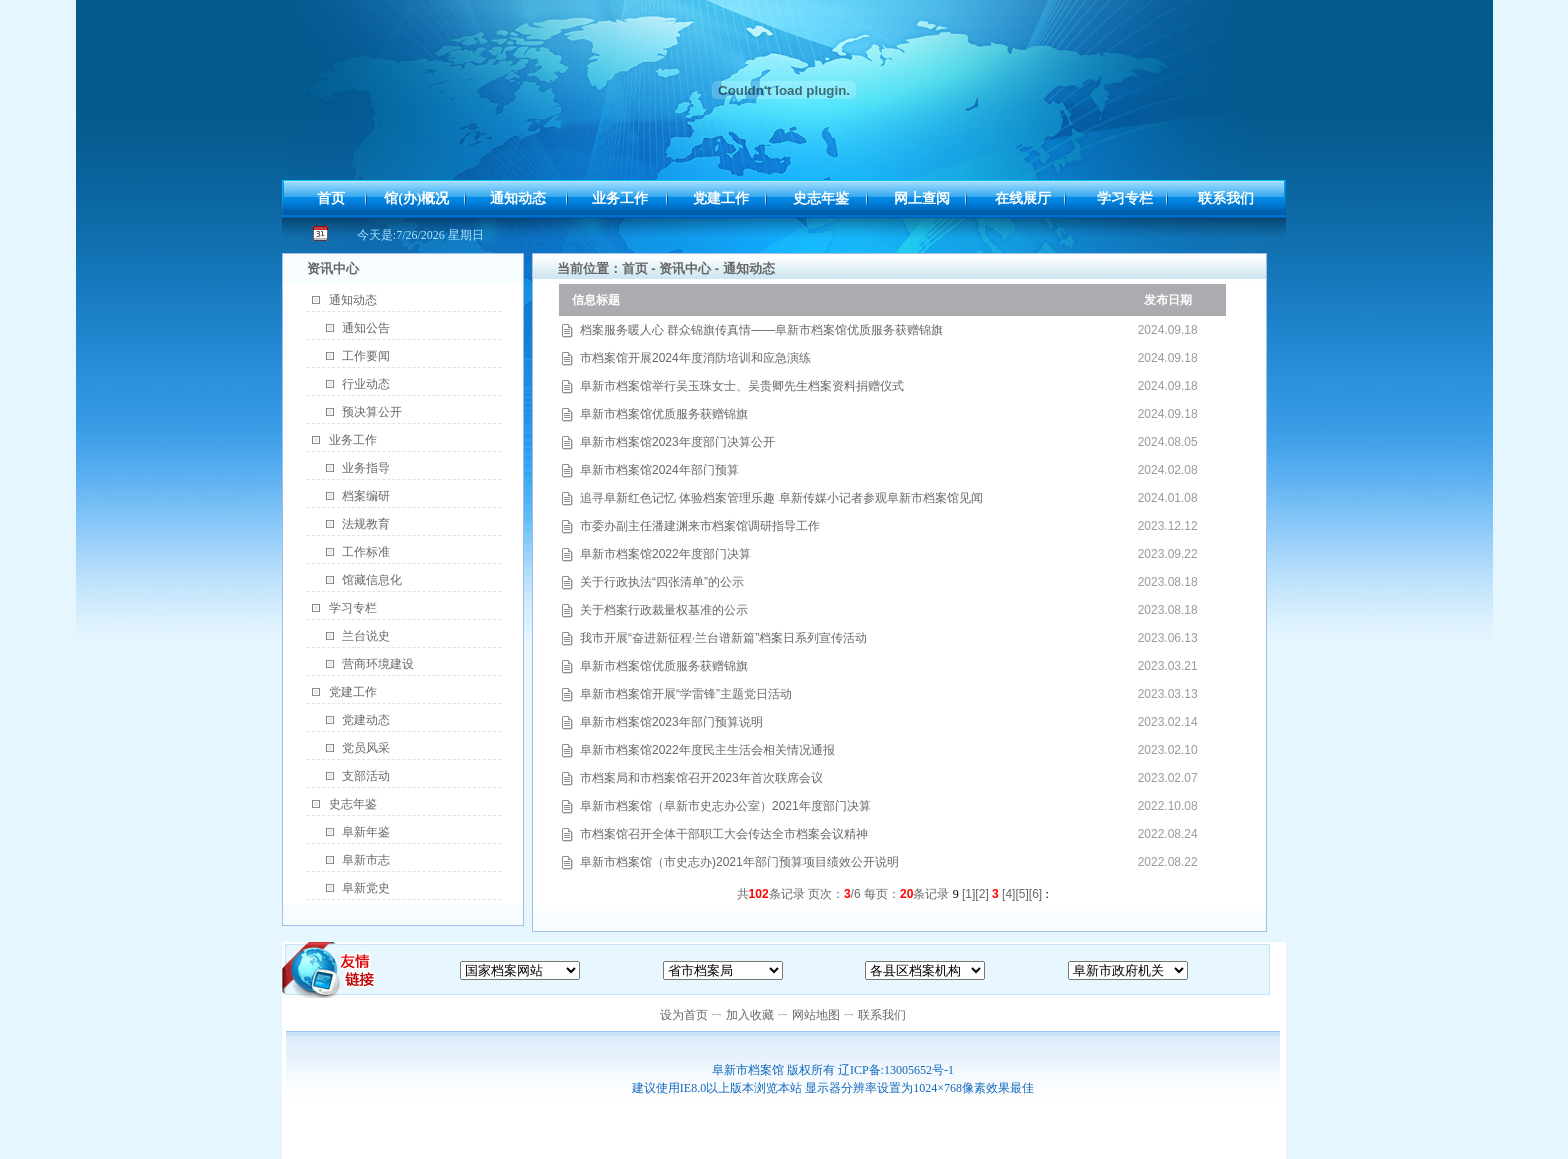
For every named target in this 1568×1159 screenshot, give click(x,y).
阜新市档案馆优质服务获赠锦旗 (664, 414)
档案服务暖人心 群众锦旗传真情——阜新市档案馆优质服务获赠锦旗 (761, 330)
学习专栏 (1125, 198)
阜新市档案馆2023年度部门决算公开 (677, 442)
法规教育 (366, 524)
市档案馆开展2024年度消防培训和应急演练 (695, 358)
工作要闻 (366, 356)
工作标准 (366, 552)
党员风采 (366, 748)
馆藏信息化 (372, 580)
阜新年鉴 (366, 832)
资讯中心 (685, 268)
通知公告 (366, 328)
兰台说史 (366, 636)
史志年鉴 (821, 198)
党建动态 (366, 720)
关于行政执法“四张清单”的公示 (662, 582)
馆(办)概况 (416, 198)
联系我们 (1226, 198)
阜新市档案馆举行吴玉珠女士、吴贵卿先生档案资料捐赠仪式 (742, 386)
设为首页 (684, 1015)
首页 (331, 198)
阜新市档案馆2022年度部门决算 (665, 554)
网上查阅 (922, 198)
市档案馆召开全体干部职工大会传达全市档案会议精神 (724, 834)
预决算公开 (372, 412)
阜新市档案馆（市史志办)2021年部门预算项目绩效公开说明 (739, 862)
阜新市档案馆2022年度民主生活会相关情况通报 (707, 750)
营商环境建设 (378, 664)
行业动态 (366, 384)
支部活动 (366, 776)
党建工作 (721, 198)
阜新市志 (366, 860)
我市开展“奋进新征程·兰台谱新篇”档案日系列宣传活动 (723, 638)
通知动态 (518, 198)
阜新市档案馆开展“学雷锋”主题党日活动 (686, 694)
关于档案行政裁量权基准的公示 (664, 610)
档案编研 (366, 496)
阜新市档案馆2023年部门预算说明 (671, 722)
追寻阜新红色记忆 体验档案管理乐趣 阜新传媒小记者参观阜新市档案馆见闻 (781, 498)
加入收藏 (750, 1015)
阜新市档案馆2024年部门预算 (659, 470)
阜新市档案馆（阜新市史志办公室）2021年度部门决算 (725, 806)
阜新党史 (366, 888)
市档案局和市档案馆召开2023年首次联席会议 (701, 778)
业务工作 (620, 198)
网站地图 (816, 1015)
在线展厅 (1023, 198)
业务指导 (366, 468)
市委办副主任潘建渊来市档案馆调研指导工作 (700, 526)
